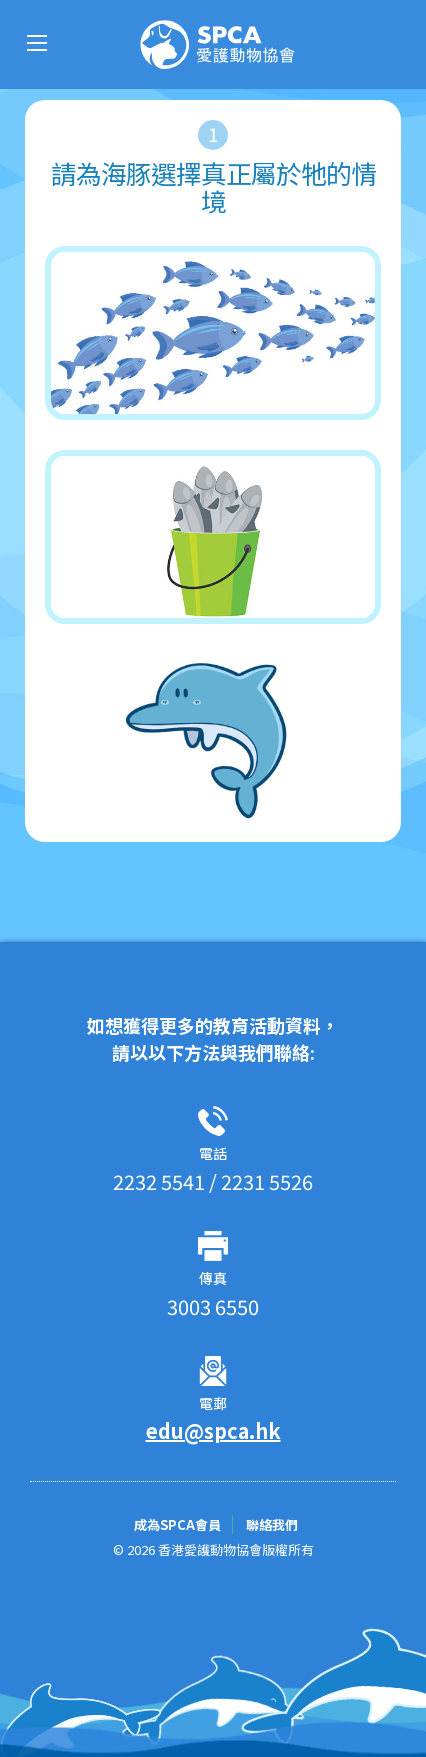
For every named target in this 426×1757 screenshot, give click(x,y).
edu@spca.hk (213, 1430)
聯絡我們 (272, 1524)
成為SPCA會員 (179, 1524)
